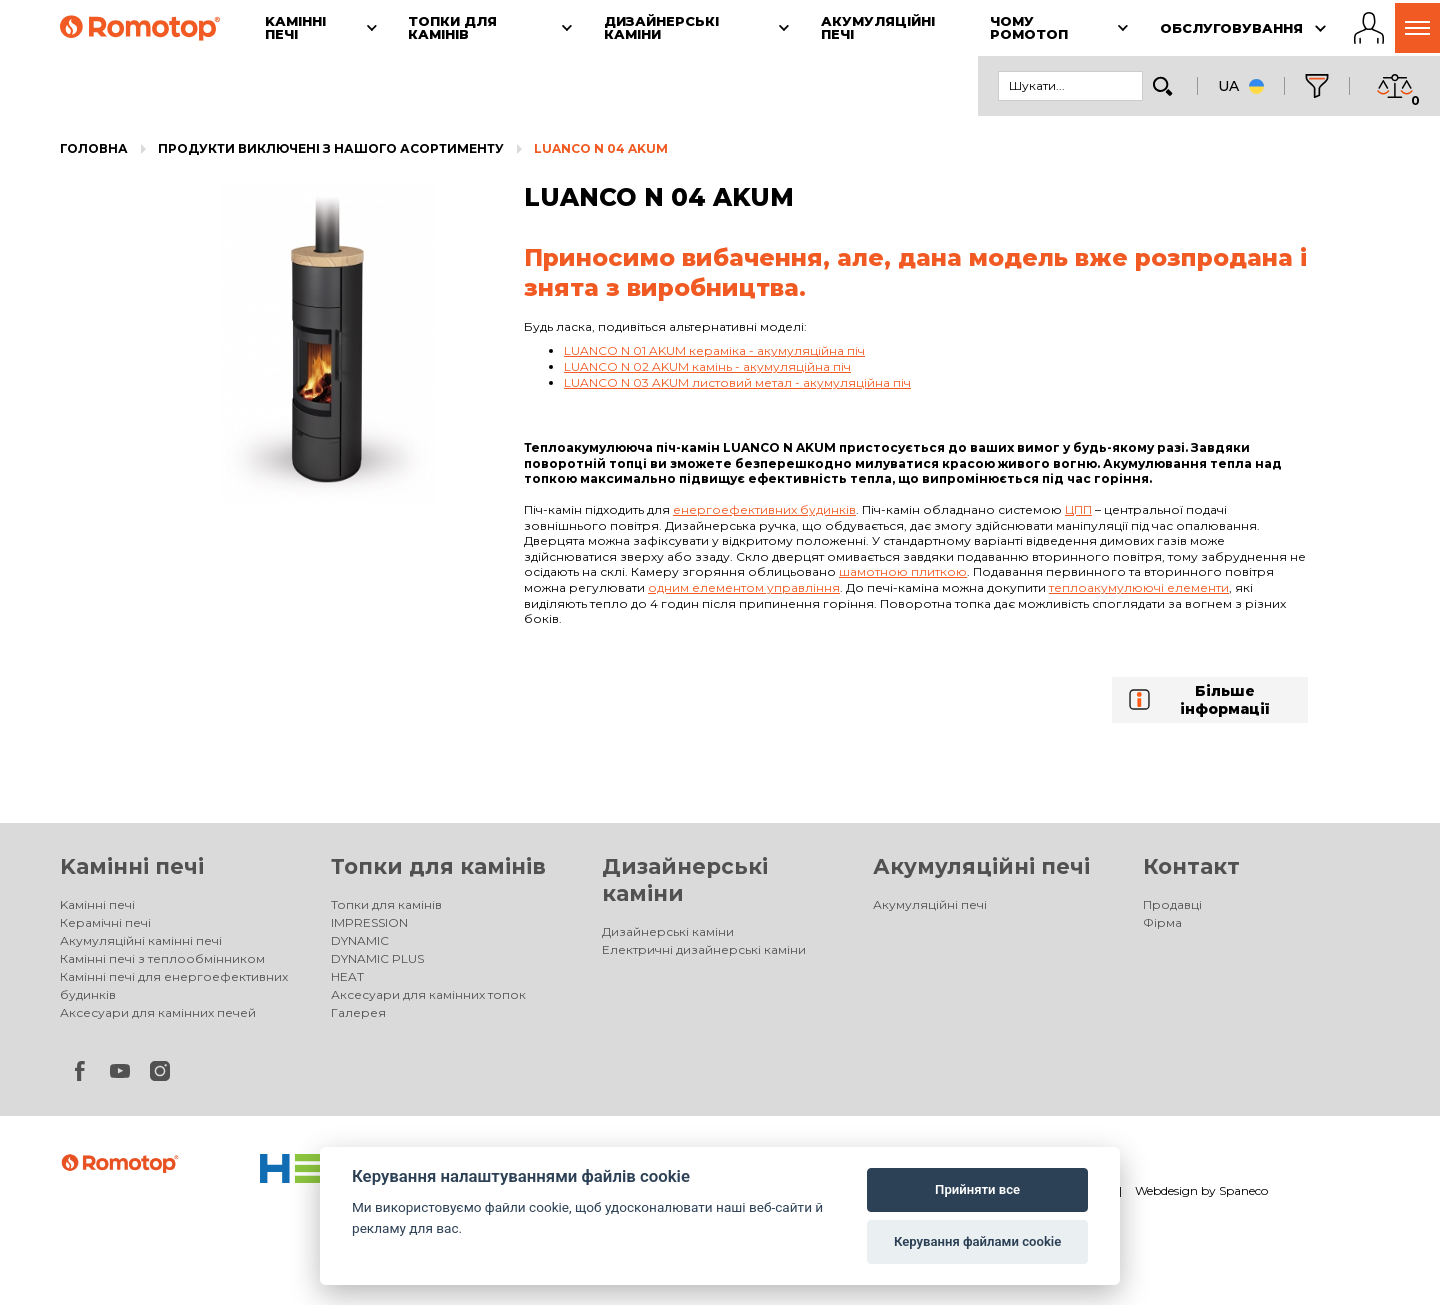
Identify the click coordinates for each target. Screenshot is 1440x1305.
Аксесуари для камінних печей (158, 1012)
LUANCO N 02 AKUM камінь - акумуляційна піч (707, 366)
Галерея (358, 1012)
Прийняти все (977, 1189)
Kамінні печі (132, 866)
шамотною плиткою (903, 571)
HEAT (347, 976)
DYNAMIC (360, 940)
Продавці (1172, 904)
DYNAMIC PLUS (377, 958)
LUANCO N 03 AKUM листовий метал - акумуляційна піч (737, 382)
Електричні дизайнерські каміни (704, 949)
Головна (94, 148)
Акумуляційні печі (981, 866)
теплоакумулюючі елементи (1139, 587)
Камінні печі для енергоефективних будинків (174, 985)
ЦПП (1078, 509)
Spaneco (1243, 1190)
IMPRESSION (369, 922)
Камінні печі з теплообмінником (162, 958)
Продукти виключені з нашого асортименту (331, 148)
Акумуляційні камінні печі (141, 940)
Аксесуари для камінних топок (428, 994)
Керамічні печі (105, 922)
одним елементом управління (744, 587)
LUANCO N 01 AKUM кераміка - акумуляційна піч (714, 350)
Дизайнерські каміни (668, 931)
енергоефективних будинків (764, 509)
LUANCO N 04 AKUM (601, 148)
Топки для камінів (438, 866)
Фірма (1162, 922)
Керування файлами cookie (977, 1241)
